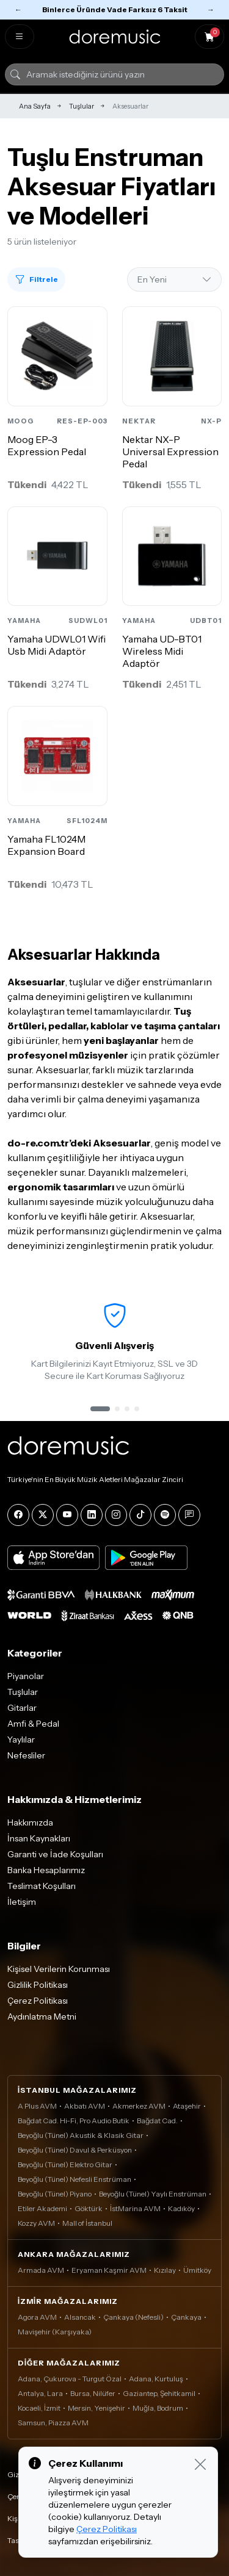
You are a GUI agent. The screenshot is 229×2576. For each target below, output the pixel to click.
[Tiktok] (140, 1515)
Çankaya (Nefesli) (133, 2317)
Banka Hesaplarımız (46, 1870)
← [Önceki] (18, 9)
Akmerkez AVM (138, 2105)
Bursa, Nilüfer (92, 2393)
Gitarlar (22, 1707)
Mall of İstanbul (87, 2223)
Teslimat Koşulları (41, 1885)
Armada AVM (41, 2270)
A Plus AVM (37, 2105)
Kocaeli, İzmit (39, 2407)
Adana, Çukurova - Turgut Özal (70, 2378)
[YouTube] (67, 1515)
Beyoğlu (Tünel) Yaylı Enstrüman (152, 2193)
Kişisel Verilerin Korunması (58, 1968)
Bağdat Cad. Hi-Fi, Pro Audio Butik (73, 2120)
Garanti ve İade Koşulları (55, 1854)
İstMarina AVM (135, 2208)
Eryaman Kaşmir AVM (109, 2270)
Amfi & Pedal (33, 1723)
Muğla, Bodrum (158, 2407)
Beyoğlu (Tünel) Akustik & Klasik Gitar (81, 2135)
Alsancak (80, 2317)
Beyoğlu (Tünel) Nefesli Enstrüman (74, 2179)
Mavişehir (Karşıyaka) (55, 2331)
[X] (43, 1515)
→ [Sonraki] (210, 9)
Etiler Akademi (42, 2208)
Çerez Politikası (37, 2000)
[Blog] (189, 1515)
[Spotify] (165, 1515)
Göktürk (89, 2208)
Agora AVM (37, 2317)
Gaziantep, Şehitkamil (159, 2393)
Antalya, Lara (40, 2393)
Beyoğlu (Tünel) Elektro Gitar (65, 2164)
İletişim (21, 1901)
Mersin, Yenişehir (96, 2407)
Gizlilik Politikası (37, 1984)
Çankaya (186, 2317)
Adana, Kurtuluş (156, 2378)
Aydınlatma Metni (41, 2016)
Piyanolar (25, 1676)
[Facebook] (18, 1515)
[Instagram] (116, 1515)
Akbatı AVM (84, 2105)
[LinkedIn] (92, 1515)
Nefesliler (26, 1755)
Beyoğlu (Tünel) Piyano (55, 2193)
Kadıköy (181, 2208)
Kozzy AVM (36, 2223)
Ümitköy (197, 2270)
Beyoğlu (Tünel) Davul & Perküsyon (75, 2149)
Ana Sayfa (35, 106)
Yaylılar (21, 1739)
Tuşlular (81, 106)
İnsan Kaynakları (38, 1838)
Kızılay (165, 2270)
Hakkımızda (30, 1822)
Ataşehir (187, 2105)
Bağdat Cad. (157, 2120)
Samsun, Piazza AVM (53, 2422)
